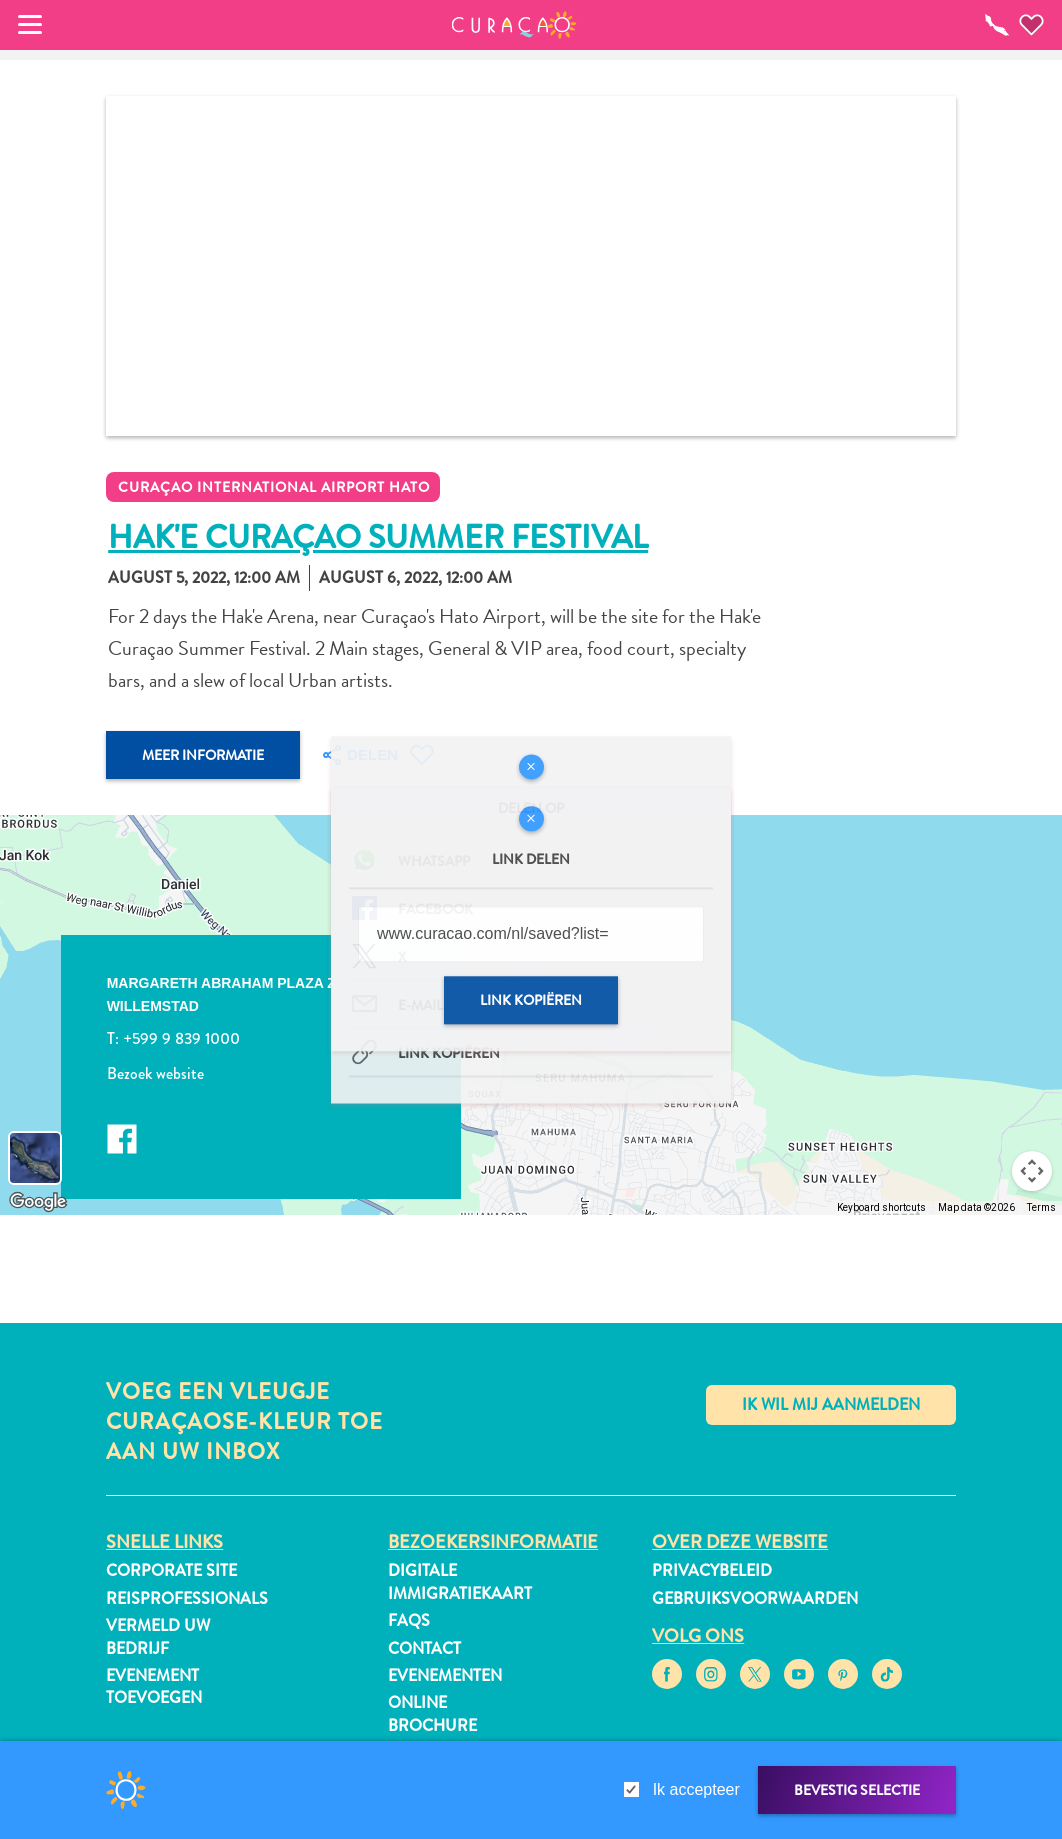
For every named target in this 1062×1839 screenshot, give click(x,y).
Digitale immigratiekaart (460, 1581)
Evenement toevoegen (154, 1686)
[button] (514, 25)
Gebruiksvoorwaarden (755, 1598)
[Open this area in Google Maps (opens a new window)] (38, 1202)
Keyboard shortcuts (881, 1207)
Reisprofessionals (187, 1598)
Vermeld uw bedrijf (158, 1636)
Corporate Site (171, 1570)
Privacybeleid (712, 1570)
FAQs (409, 1620)
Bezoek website (155, 1072)
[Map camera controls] (1032, 1171)
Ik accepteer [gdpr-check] (696, 1789)
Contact (424, 1648)
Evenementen (445, 1675)
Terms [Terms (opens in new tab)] (1041, 1207)
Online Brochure (432, 1713)
